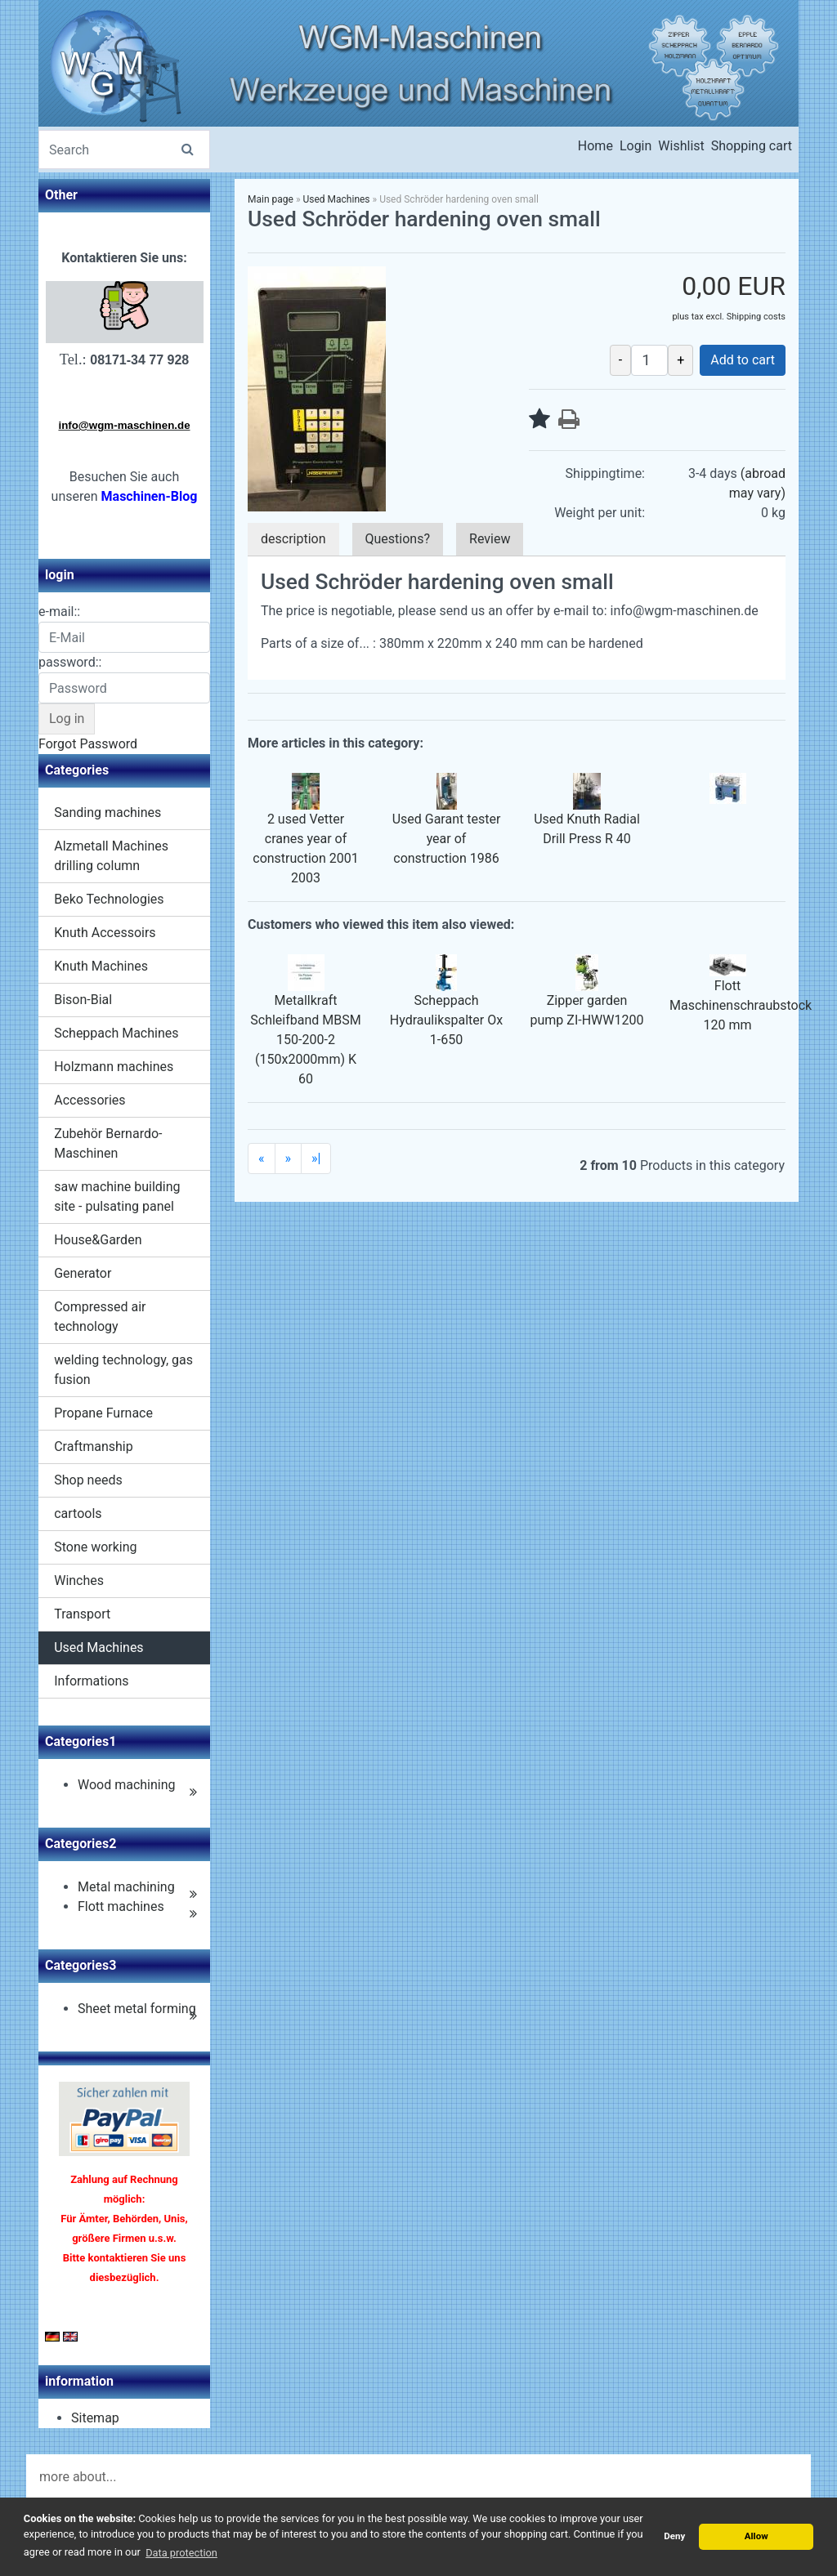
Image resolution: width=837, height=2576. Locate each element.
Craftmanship (93, 1446)
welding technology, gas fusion (123, 1369)
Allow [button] (756, 2536)
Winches (79, 1580)
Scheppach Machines (116, 1033)
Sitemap (95, 2418)
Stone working (95, 1547)
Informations (91, 1681)
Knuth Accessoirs (104, 932)
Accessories (89, 1100)
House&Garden (97, 1240)
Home (595, 146)
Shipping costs (756, 316)
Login (635, 146)
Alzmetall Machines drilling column (111, 855)
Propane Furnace (103, 1413)
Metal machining (126, 1887)
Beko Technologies (108, 899)
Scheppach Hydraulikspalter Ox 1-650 (446, 1020)
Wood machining (127, 1784)
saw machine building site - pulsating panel (117, 1196)
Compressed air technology (99, 1316)
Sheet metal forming (137, 2008)
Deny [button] (674, 2536)
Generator (82, 1273)
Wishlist (681, 146)
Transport (82, 1614)
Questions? (397, 539)
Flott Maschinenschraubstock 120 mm (740, 1005)
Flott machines (121, 1906)
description (293, 539)
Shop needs (88, 1480)
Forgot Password (87, 744)
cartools (77, 1513)
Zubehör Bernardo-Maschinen (108, 1143)
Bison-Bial (83, 999)
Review (489, 539)
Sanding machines (107, 812)
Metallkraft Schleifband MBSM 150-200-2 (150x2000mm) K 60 (305, 1040)
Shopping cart (751, 146)
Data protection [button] (181, 2553)
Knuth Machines (101, 966)
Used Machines (98, 1647)
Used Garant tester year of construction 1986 (446, 838)
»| (315, 1158)
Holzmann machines (113, 1066)
